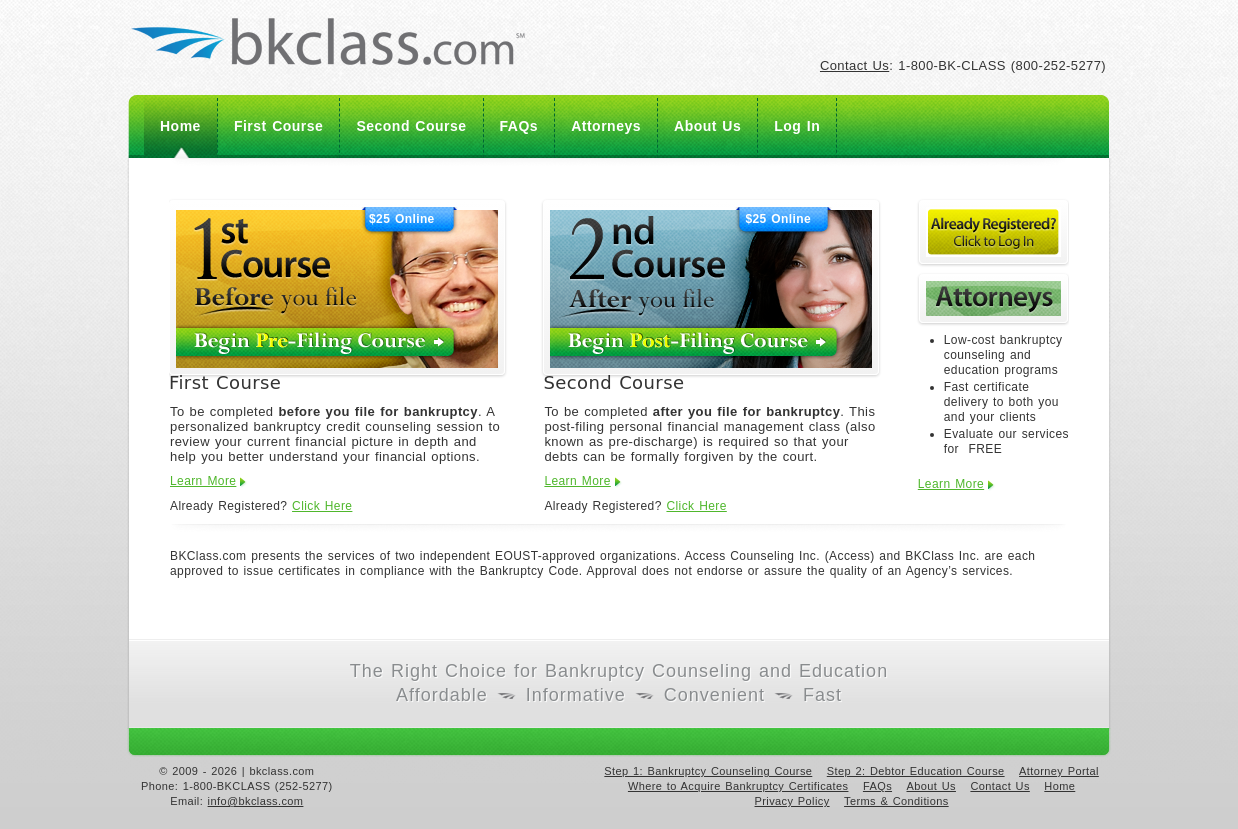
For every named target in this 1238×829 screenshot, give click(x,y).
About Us (707, 126)
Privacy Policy (792, 801)
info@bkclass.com (256, 801)
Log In (797, 126)
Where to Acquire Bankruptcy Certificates (738, 786)
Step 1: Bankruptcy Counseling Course (708, 771)
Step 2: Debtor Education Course (916, 771)
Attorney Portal (1059, 771)
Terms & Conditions (896, 801)
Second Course (411, 126)
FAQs (519, 126)
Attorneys (606, 126)
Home (180, 126)
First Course (278, 126)
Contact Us (854, 65)
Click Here (322, 506)
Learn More (203, 481)
